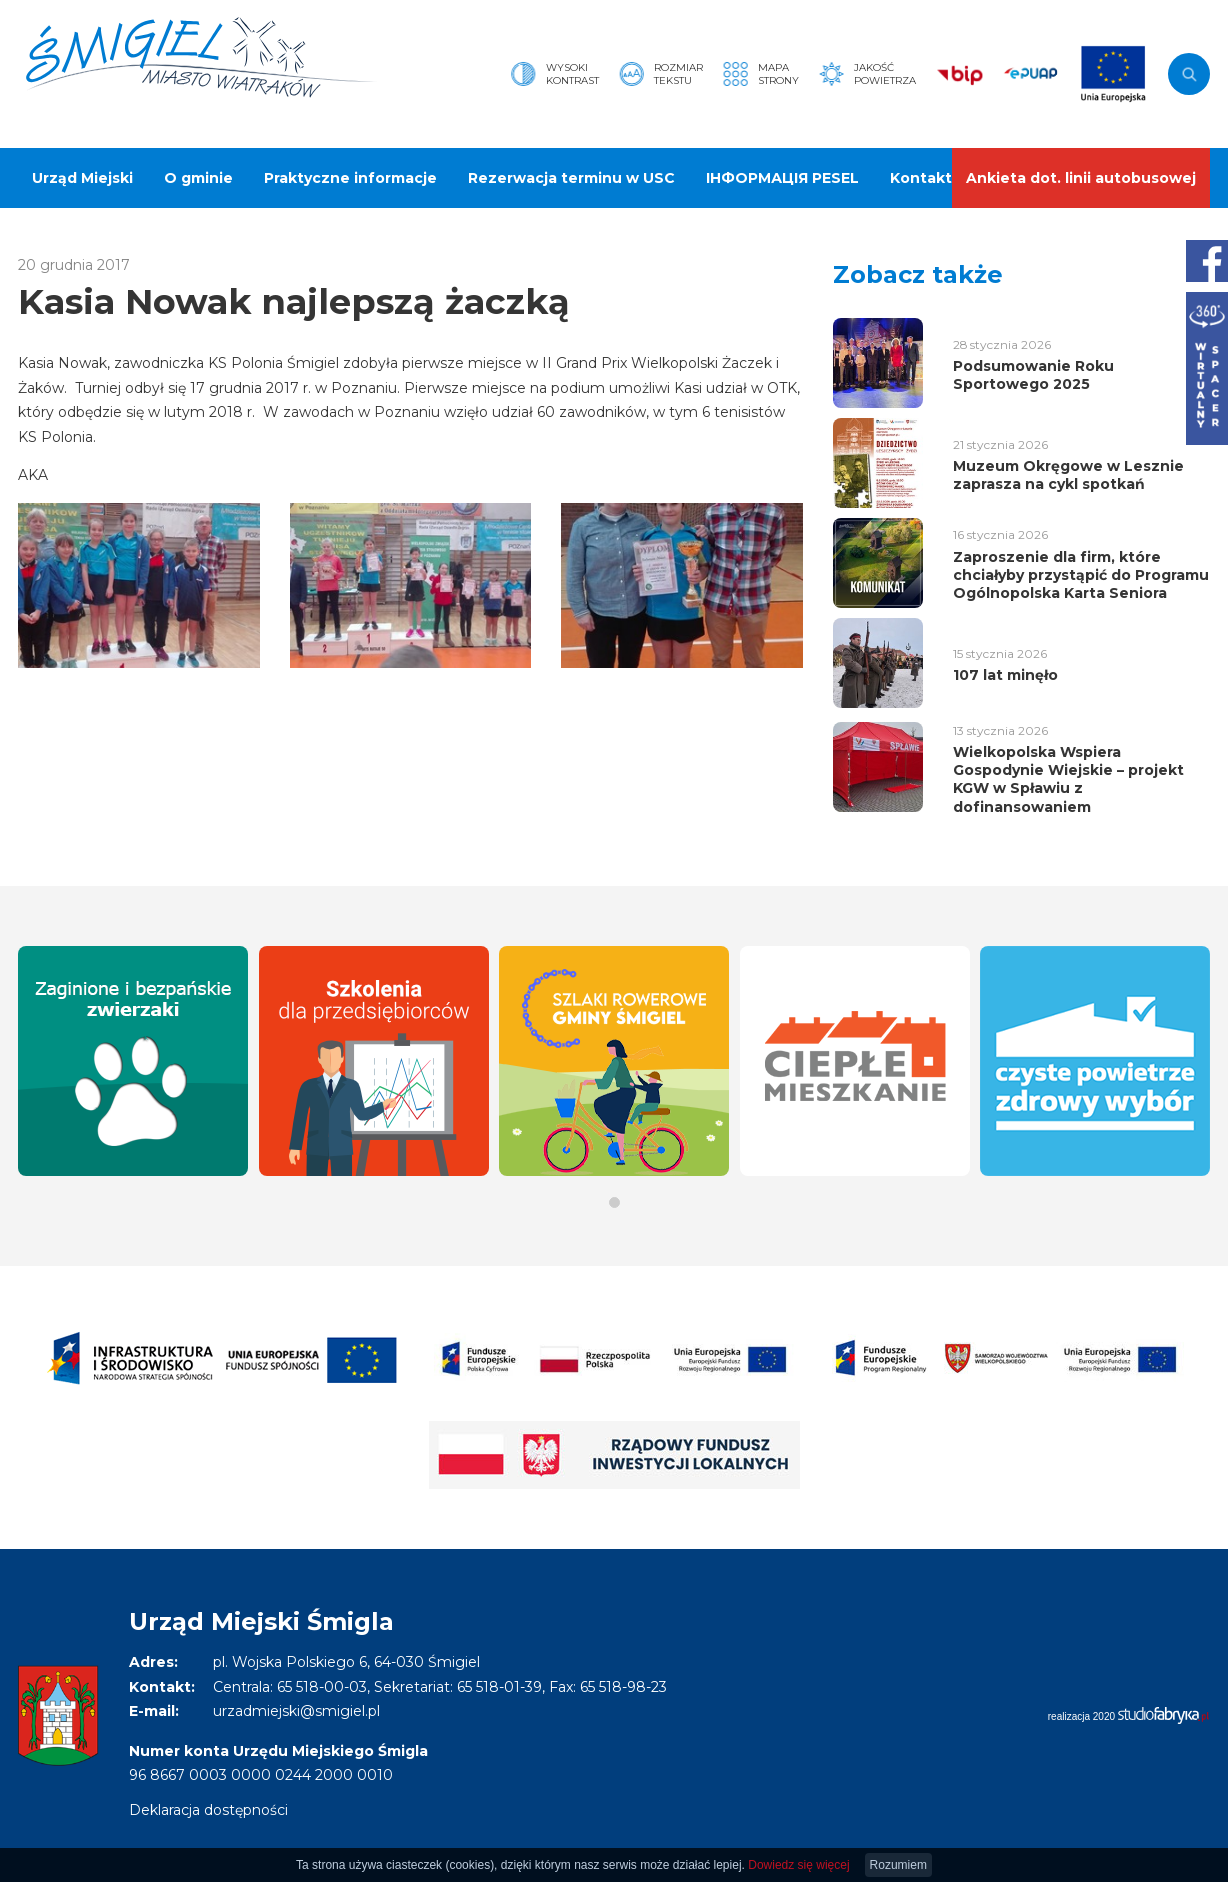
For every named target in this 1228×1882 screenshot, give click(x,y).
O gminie (198, 178)
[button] (614, 1202)
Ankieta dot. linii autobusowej (1081, 178)
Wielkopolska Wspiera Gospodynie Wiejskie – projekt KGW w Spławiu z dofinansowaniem (1068, 779)
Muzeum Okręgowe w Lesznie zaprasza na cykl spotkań (1068, 475)
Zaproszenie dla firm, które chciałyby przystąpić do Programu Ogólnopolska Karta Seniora (1081, 575)
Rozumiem (898, 1865)
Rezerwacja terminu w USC (571, 178)
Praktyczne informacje (350, 178)
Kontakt (921, 178)
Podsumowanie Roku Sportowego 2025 (1033, 375)
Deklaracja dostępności (208, 1810)
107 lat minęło (1005, 675)
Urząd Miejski (82, 178)
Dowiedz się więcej (798, 1865)
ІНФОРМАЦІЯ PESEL (782, 178)
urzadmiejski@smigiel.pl (296, 1711)
